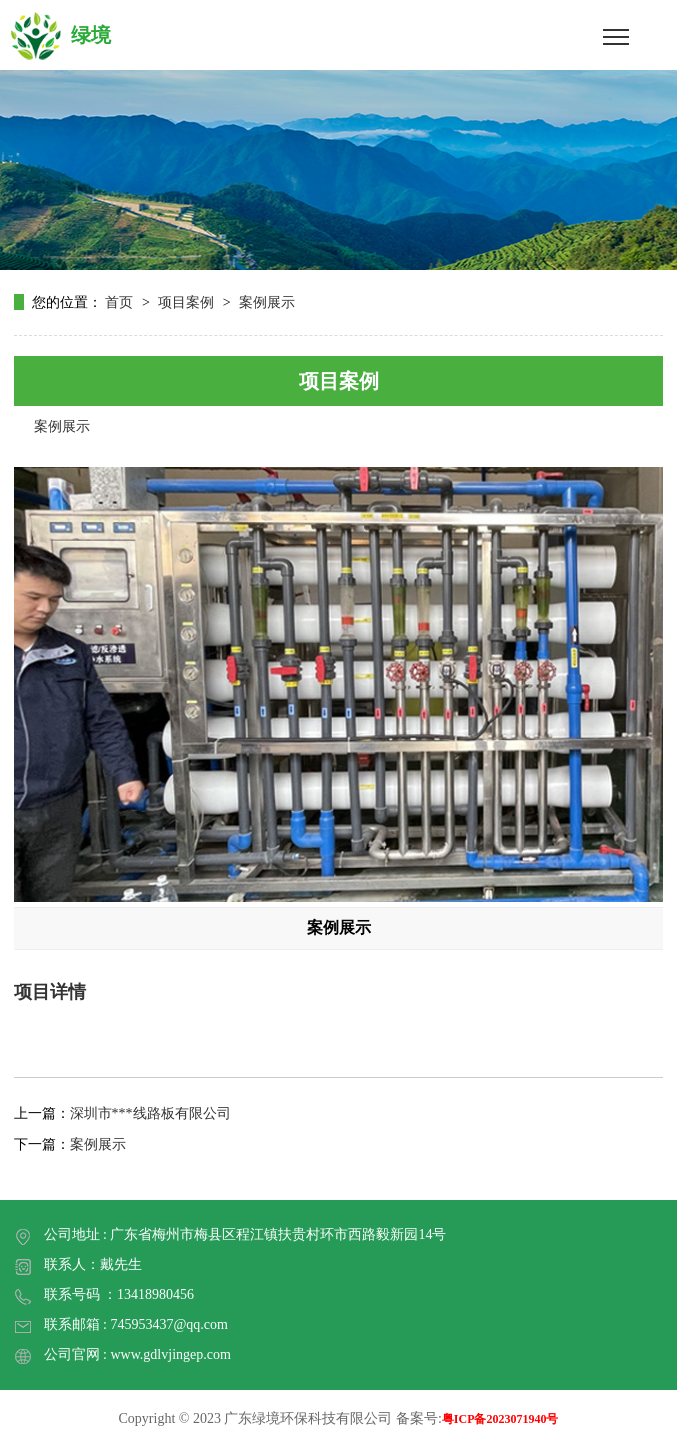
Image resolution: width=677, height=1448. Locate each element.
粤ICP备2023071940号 (500, 1419)
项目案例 (186, 302)
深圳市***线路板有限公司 (150, 1113)
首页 (121, 302)
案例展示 (267, 302)
